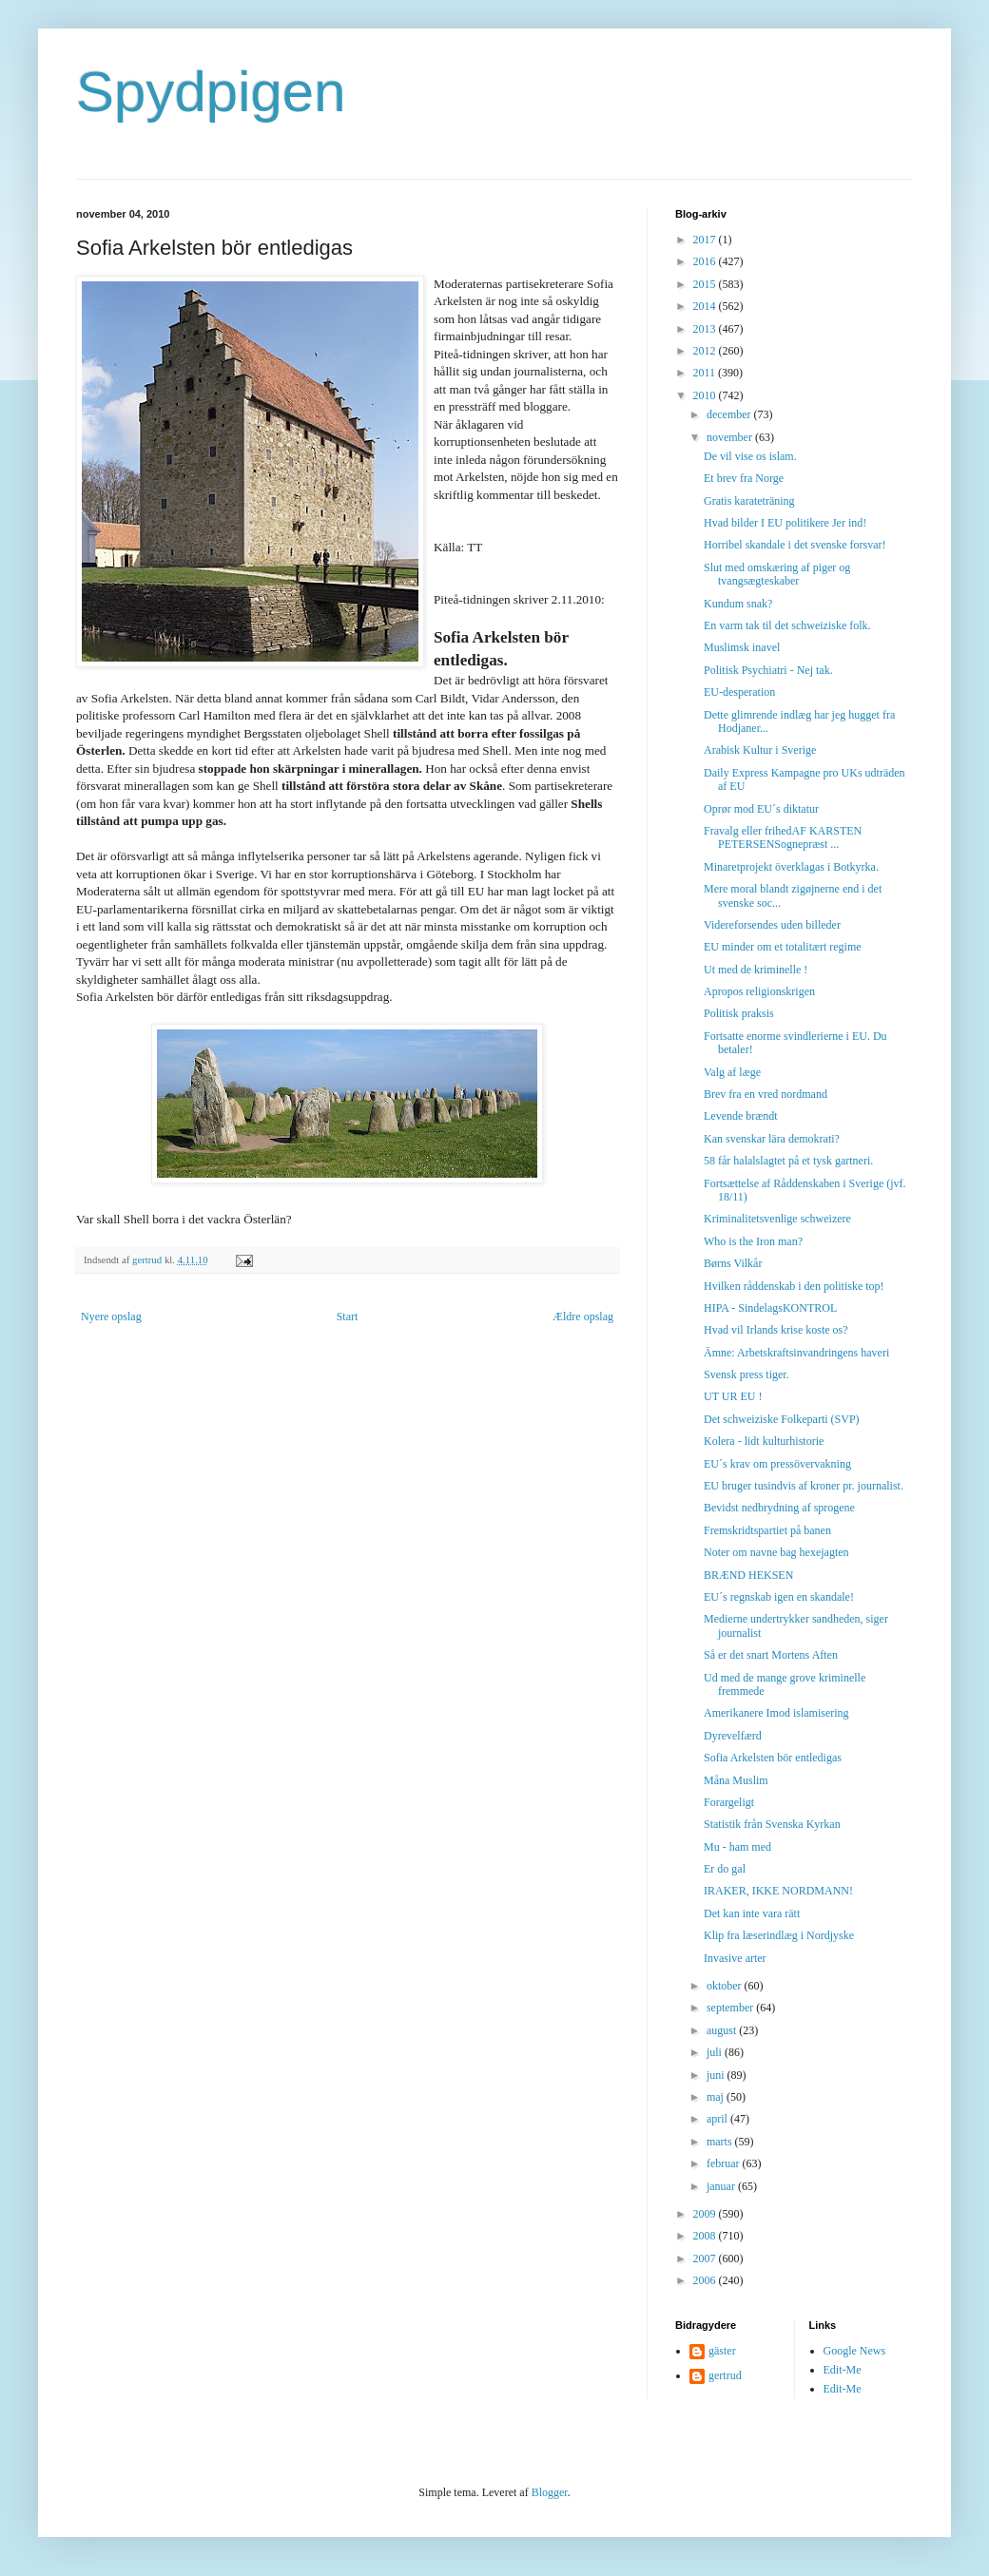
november (731, 437)
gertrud (725, 2375)
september (731, 2007)
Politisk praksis (739, 1013)
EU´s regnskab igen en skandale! (779, 1597)
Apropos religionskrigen (759, 991)
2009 (706, 2213)
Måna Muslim (736, 1780)
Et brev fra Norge (744, 478)
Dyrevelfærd (733, 1735)
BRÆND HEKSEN (748, 1575)
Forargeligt (729, 1802)
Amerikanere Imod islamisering (776, 1713)
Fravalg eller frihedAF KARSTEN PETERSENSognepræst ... (783, 837)
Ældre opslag (583, 1316)
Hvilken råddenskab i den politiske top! (794, 1286)
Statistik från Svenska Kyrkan (772, 1824)
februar (725, 2163)
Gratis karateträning (749, 501)
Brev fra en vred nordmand (765, 1094)
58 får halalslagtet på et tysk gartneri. (788, 1160)
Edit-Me (843, 2369)
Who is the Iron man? (753, 1241)
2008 (706, 2235)
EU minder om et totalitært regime (783, 946)
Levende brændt (741, 1116)
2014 (706, 306)
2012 (706, 350)
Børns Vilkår (733, 1263)
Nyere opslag (111, 1316)
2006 (706, 2280)
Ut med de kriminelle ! (755, 969)
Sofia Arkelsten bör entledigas (773, 1757)
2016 (706, 261)
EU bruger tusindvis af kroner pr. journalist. (803, 1485)
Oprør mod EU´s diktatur (761, 809)
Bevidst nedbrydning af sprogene (779, 1507)
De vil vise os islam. (750, 456)
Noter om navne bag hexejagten (776, 1552)
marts (721, 2141)
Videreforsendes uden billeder (772, 925)
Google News (855, 2350)
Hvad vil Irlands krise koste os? (776, 1329)
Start (348, 1316)
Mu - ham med (737, 1847)
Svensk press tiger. (746, 1374)
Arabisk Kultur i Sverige (760, 750)
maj (717, 2097)
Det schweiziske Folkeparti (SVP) (782, 1419)
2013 (706, 329)
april (718, 2118)
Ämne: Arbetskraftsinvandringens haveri (796, 1352)
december (730, 414)
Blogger (550, 2492)
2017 (706, 239)
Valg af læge (732, 1072)
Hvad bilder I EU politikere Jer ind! (785, 522)
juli (716, 2052)
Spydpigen (211, 92)
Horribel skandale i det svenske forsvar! (795, 544)
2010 (706, 395)
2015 (706, 284)
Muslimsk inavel (742, 647)
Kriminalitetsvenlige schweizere (777, 1218)
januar (722, 2186)
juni (717, 2075)
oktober (726, 1985)
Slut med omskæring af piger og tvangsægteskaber (777, 574)
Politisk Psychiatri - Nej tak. (768, 670)
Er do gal (725, 1868)
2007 (706, 2258)
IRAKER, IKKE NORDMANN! (778, 1890)
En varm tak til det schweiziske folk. (787, 625)
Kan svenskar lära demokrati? (772, 1138)
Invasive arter (735, 1958)
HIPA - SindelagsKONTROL (770, 1308)
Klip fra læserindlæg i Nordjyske (779, 1935)
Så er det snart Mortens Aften (771, 1655)
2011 (706, 372)
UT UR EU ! (733, 1396)
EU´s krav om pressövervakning (777, 1464)
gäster (722, 2350)
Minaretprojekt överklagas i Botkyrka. (791, 867)
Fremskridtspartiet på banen (767, 1530)
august (723, 2030)
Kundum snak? (738, 603)
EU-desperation (739, 692)
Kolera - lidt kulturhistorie (764, 1441)
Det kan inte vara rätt (752, 1913)
